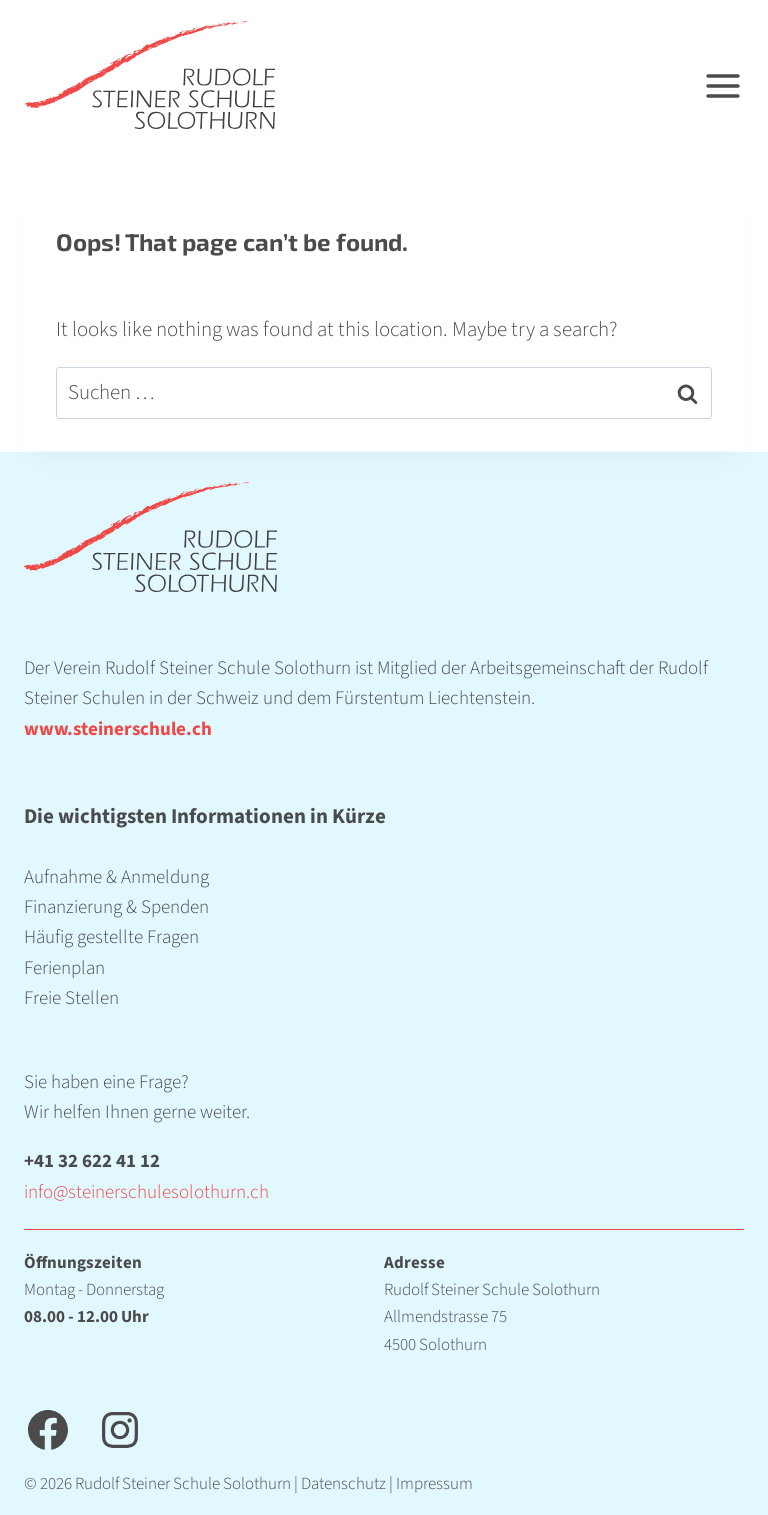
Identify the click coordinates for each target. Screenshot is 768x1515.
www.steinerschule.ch (118, 729)
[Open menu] (735, 75)
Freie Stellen (71, 998)
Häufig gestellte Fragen (111, 937)
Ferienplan (64, 968)
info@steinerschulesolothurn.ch (146, 1192)
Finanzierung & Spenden (116, 907)
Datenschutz (343, 1484)
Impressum (434, 1484)
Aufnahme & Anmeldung (116, 877)
